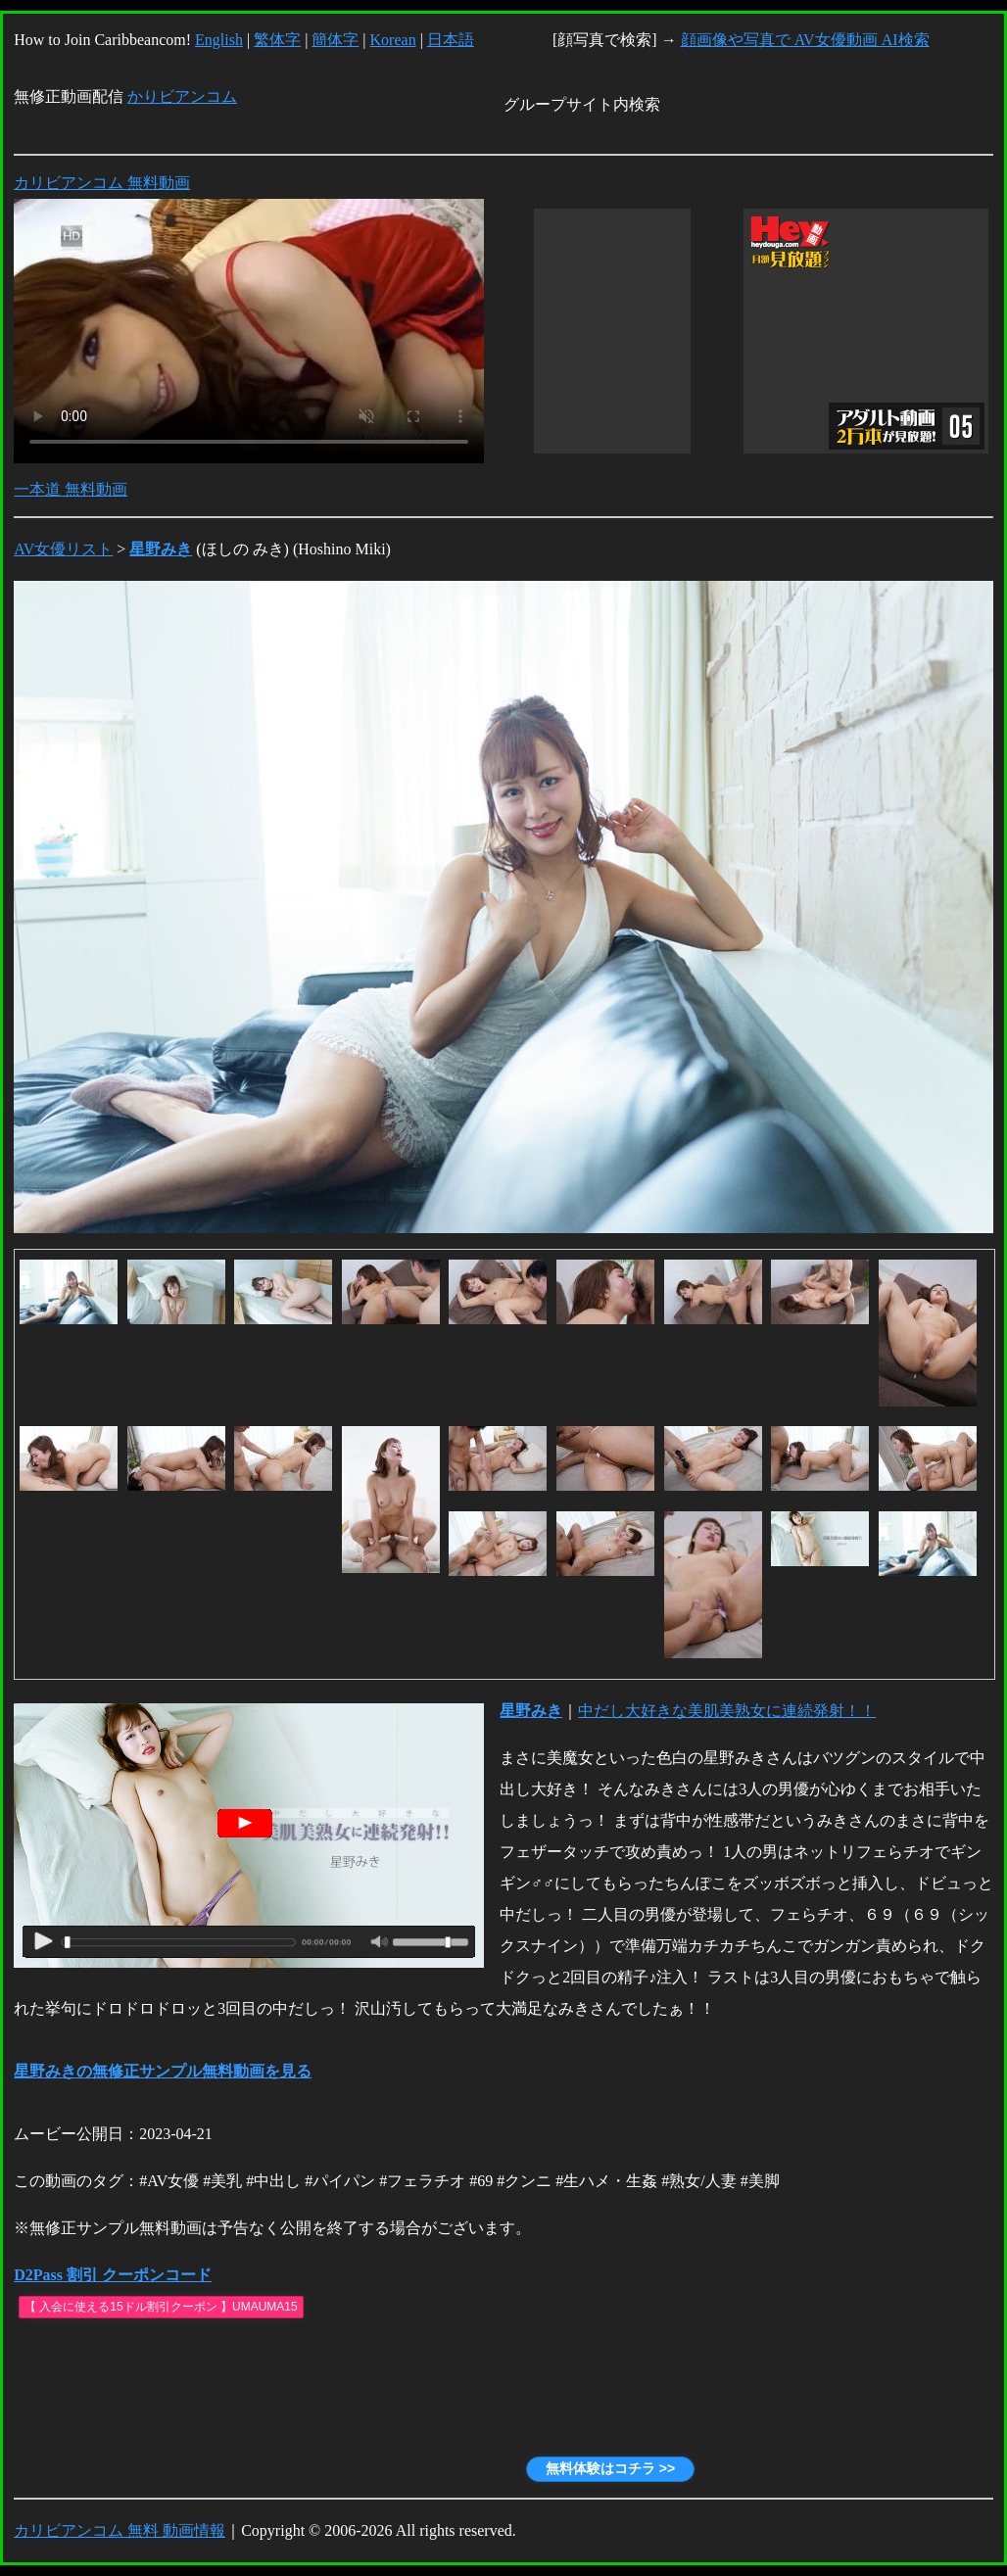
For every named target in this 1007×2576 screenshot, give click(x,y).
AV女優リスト (63, 549)
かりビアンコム (182, 96)
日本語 (450, 39)
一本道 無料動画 (70, 489)
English (219, 39)
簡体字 (335, 39)
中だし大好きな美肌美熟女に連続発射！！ (727, 1710)
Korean (393, 39)
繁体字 (277, 39)
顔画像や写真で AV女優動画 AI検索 (805, 39)
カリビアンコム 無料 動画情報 (119, 2530)
